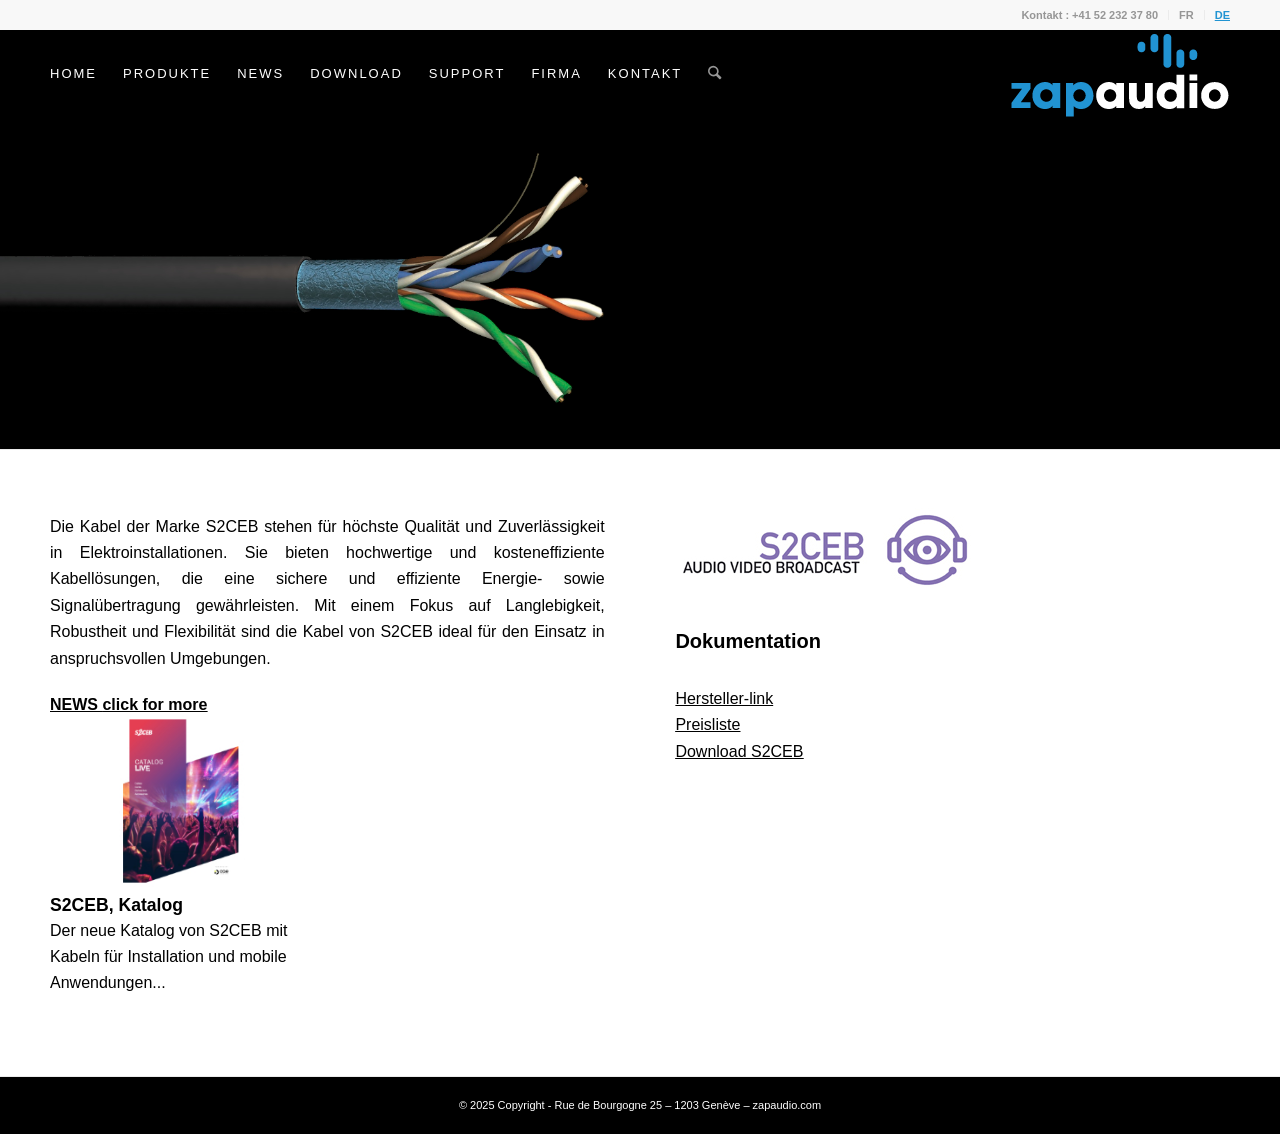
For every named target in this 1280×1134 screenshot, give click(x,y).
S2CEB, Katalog (116, 905)
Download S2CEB (739, 751)
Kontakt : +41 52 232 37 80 (1089, 15)
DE (1222, 15)
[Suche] (714, 74)
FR (1186, 15)
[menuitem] (1090, 15)
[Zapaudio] (1120, 74)
